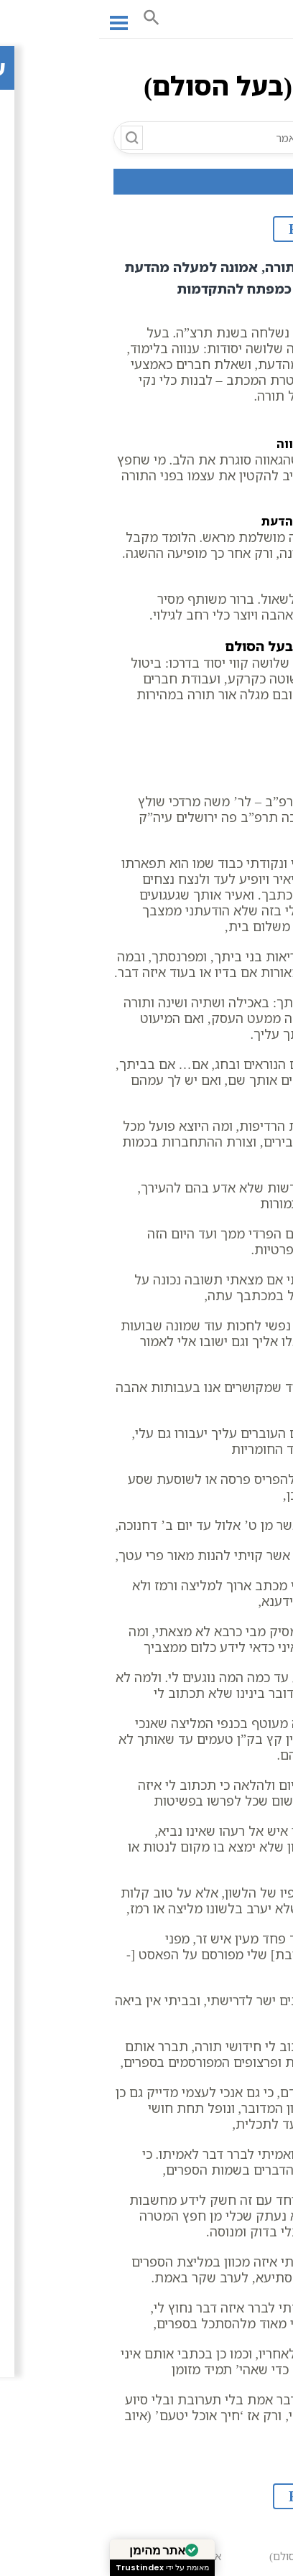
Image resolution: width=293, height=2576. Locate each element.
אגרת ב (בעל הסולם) (224, 2550)
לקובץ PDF (226, 228)
